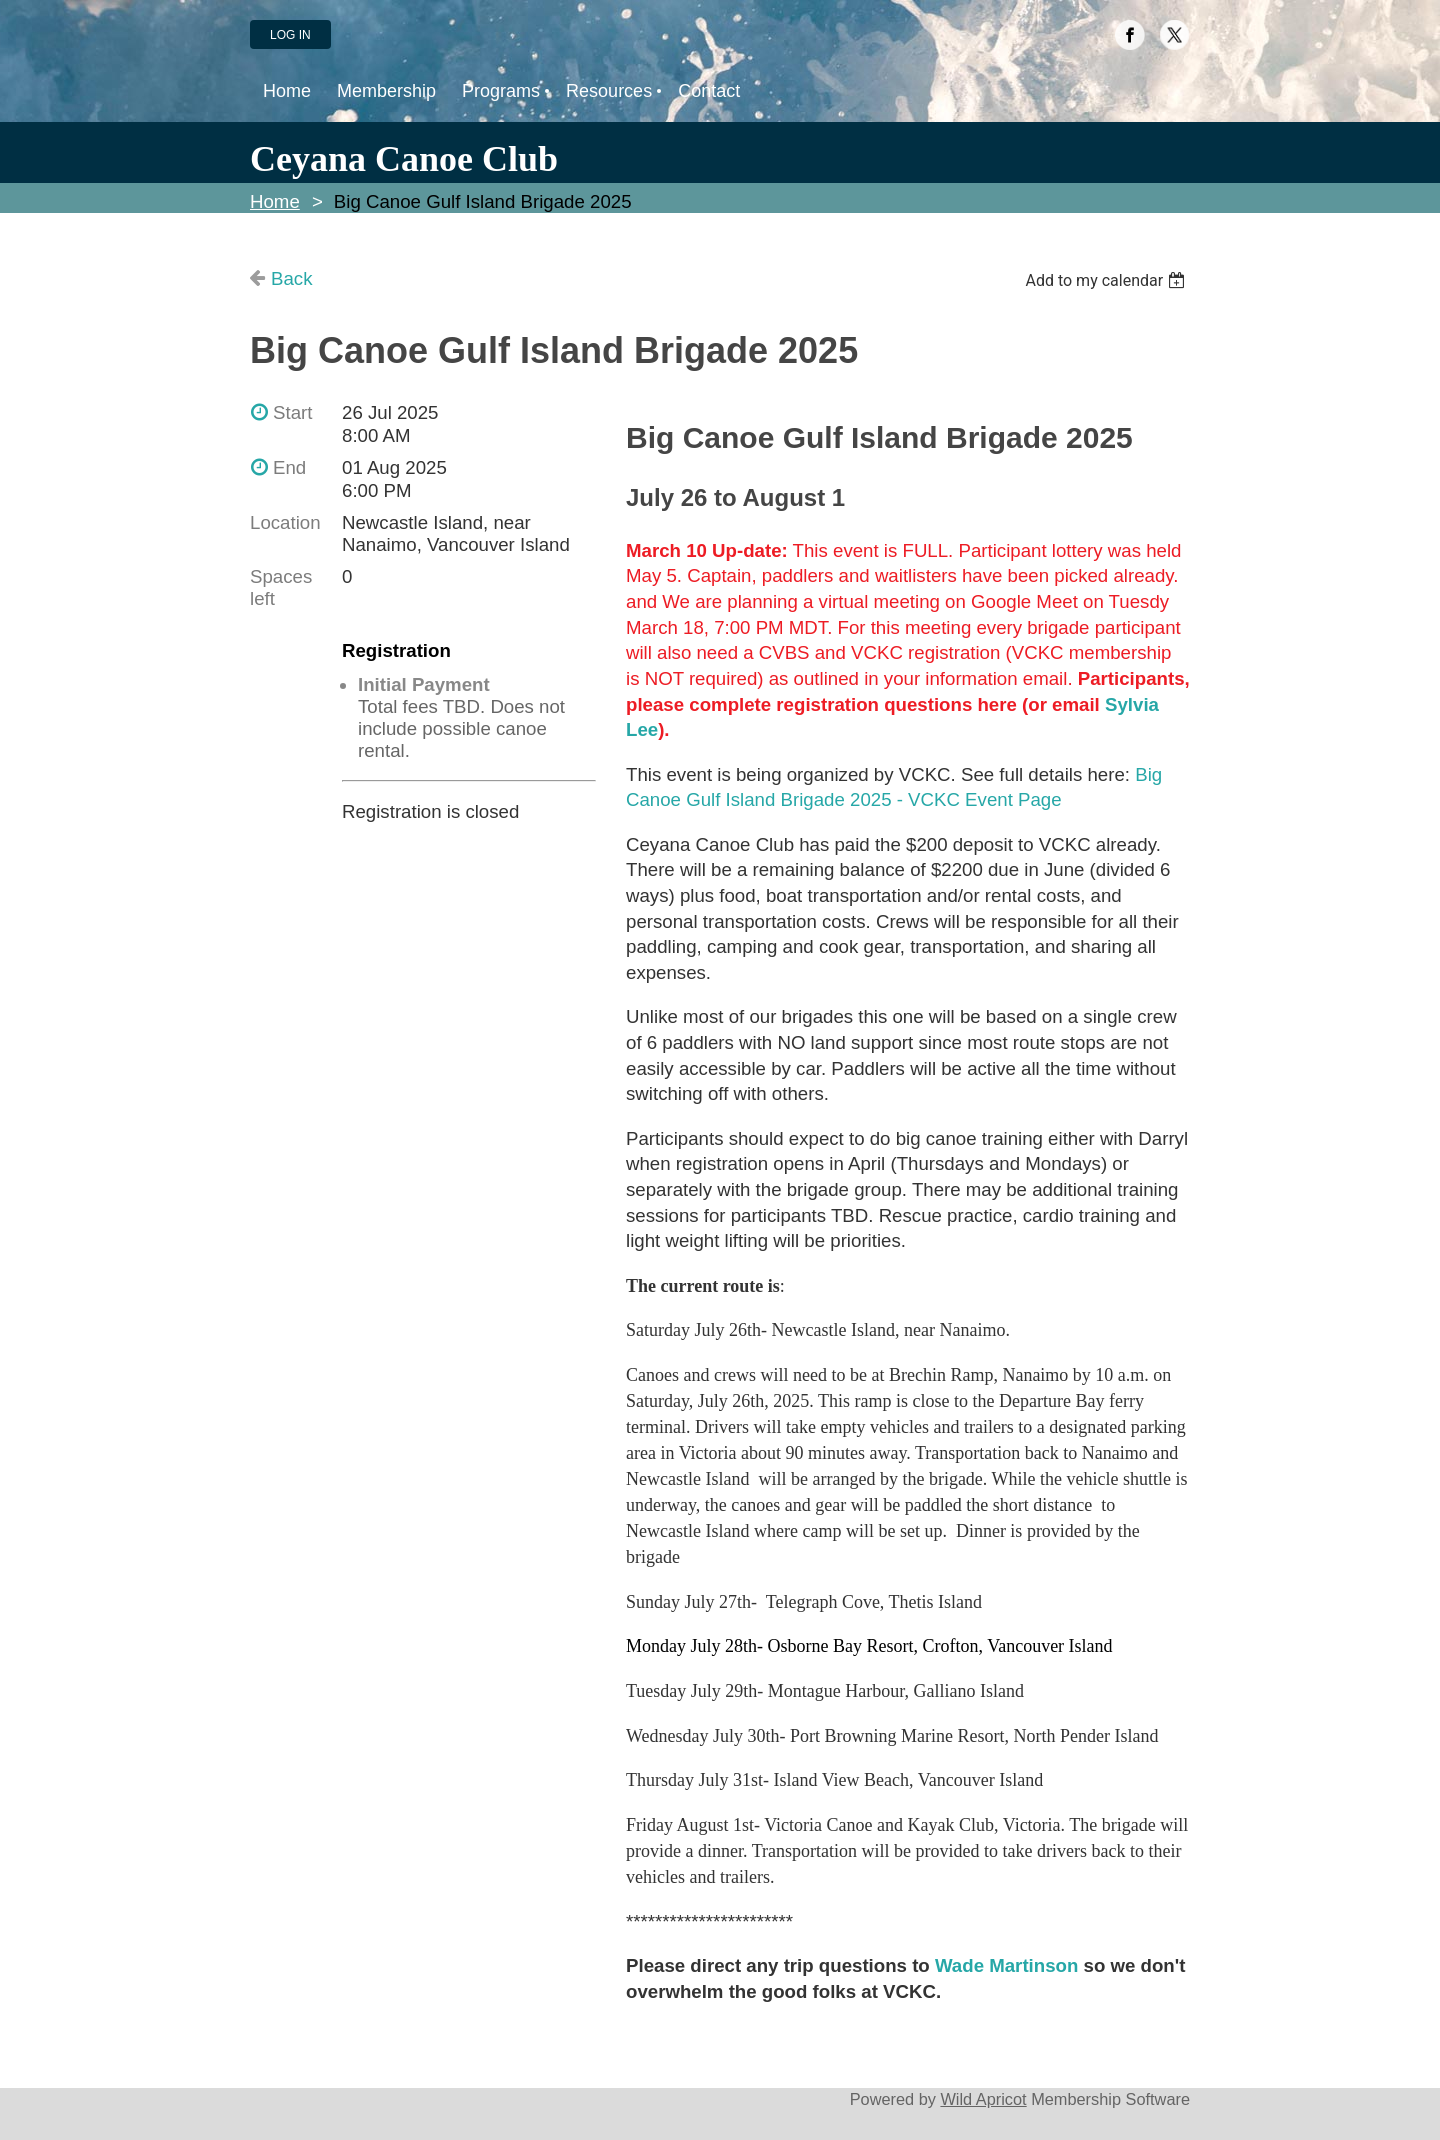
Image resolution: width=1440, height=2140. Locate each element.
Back (291, 278)
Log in (290, 35)
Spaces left (281, 587)
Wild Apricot (983, 2099)
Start (292, 412)
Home (275, 201)
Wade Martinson (1006, 1965)
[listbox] (1107, 280)
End (289, 467)
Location (285, 522)
